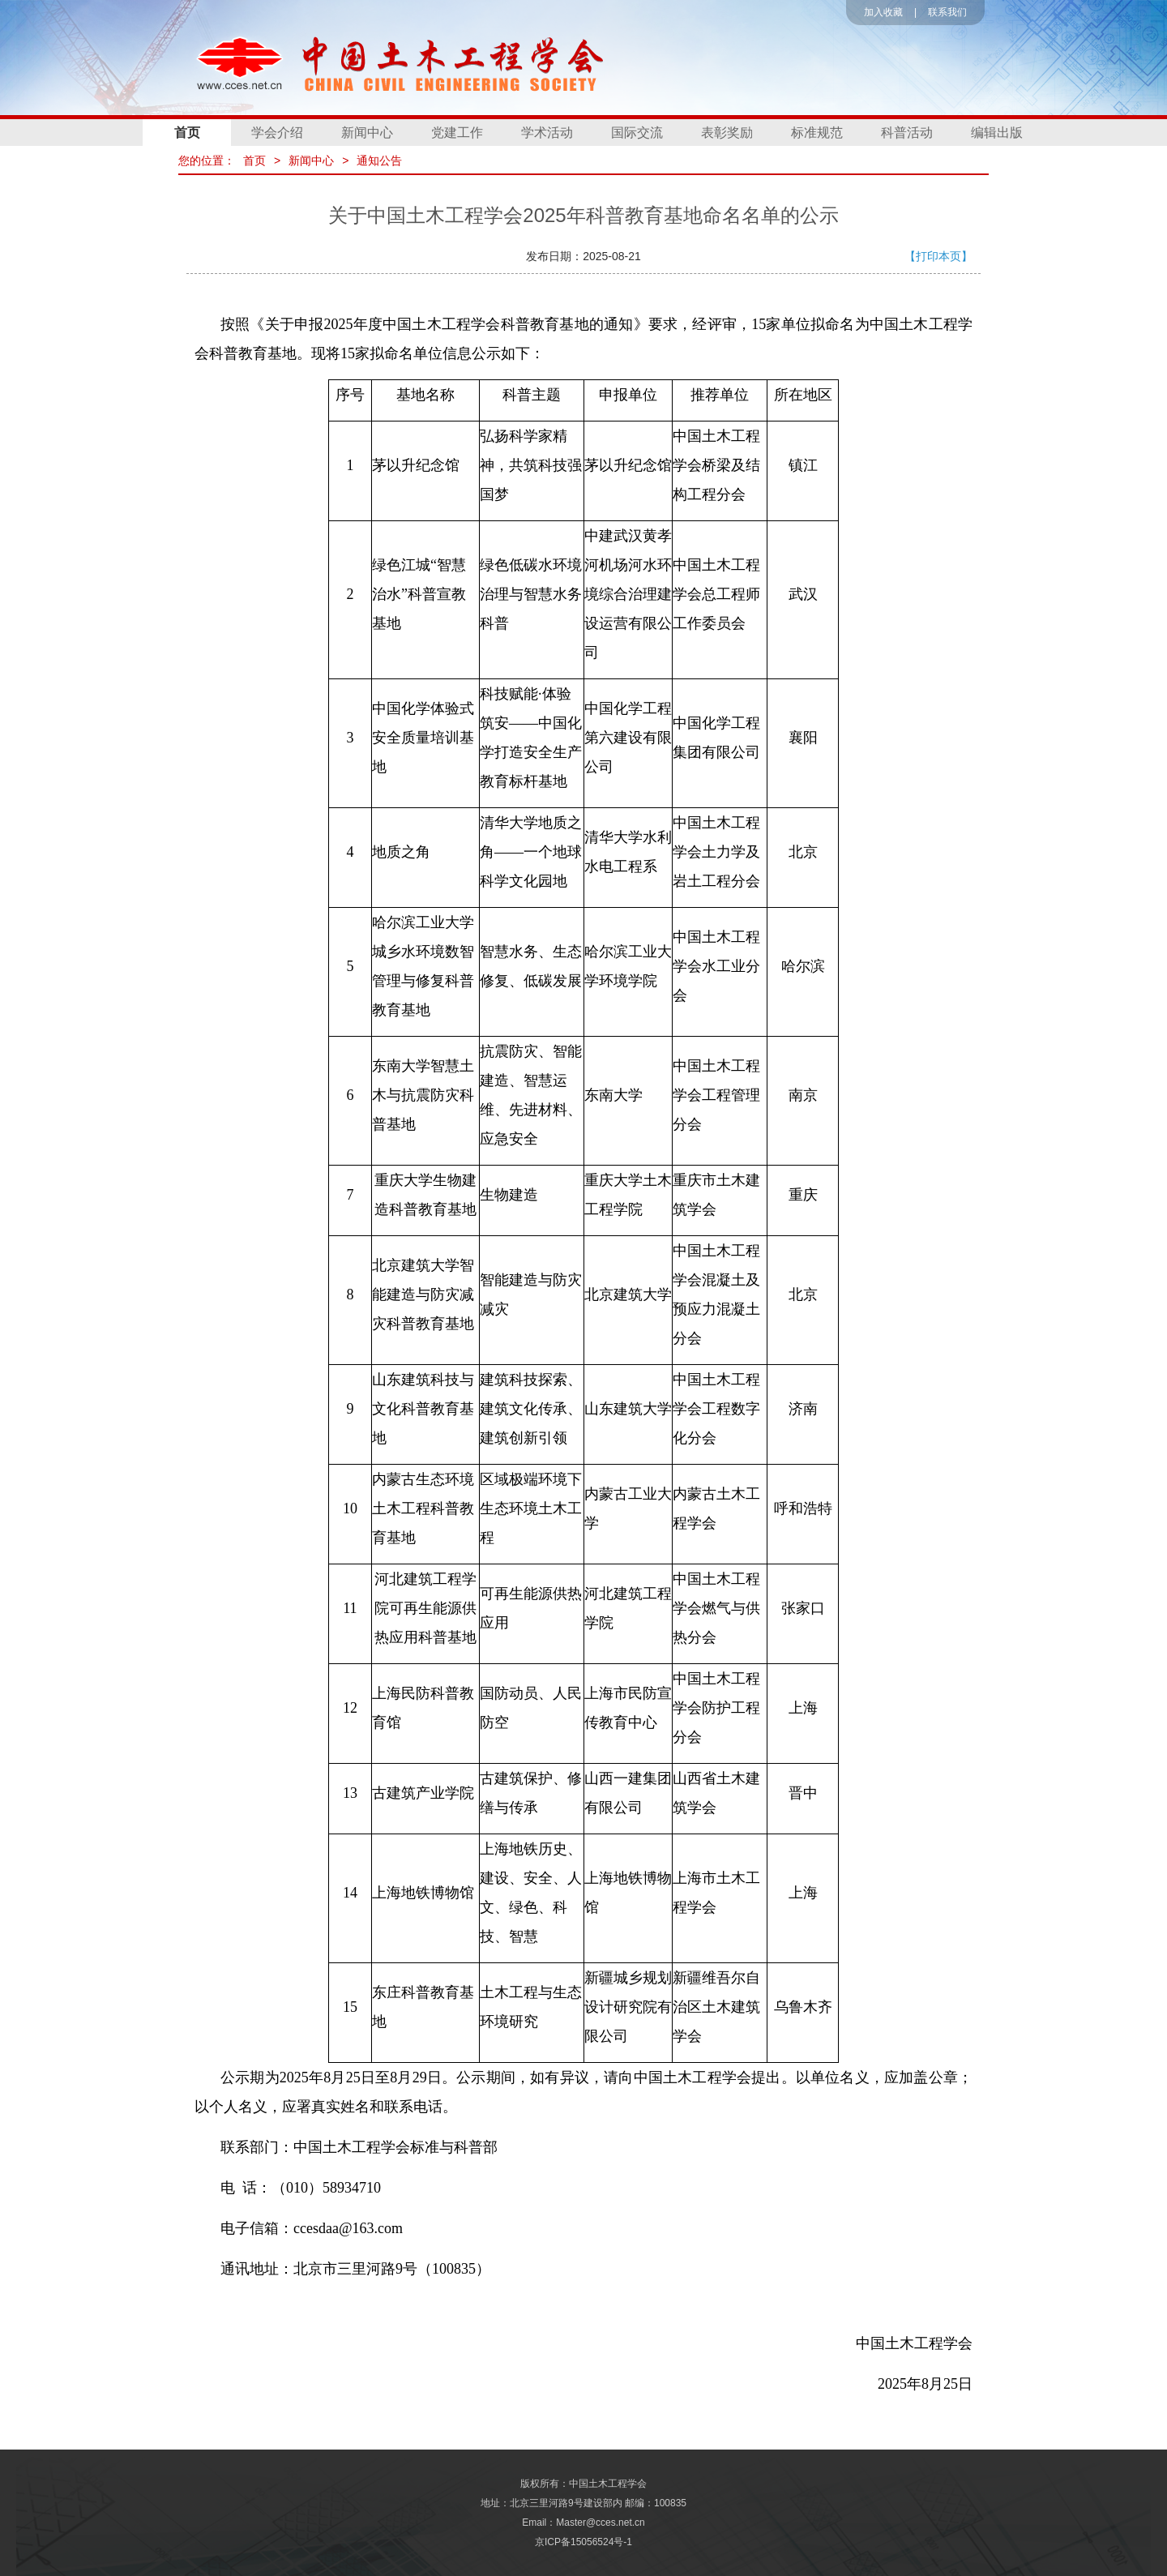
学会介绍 (277, 132)
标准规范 (817, 132)
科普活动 (907, 132)
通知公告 (379, 160)
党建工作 (457, 132)
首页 (187, 132)
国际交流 (637, 132)
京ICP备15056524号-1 (583, 2542)
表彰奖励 (727, 132)
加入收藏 (883, 12)
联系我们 (947, 12)
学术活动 (547, 132)
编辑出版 (997, 132)
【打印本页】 (938, 256)
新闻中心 (367, 132)
